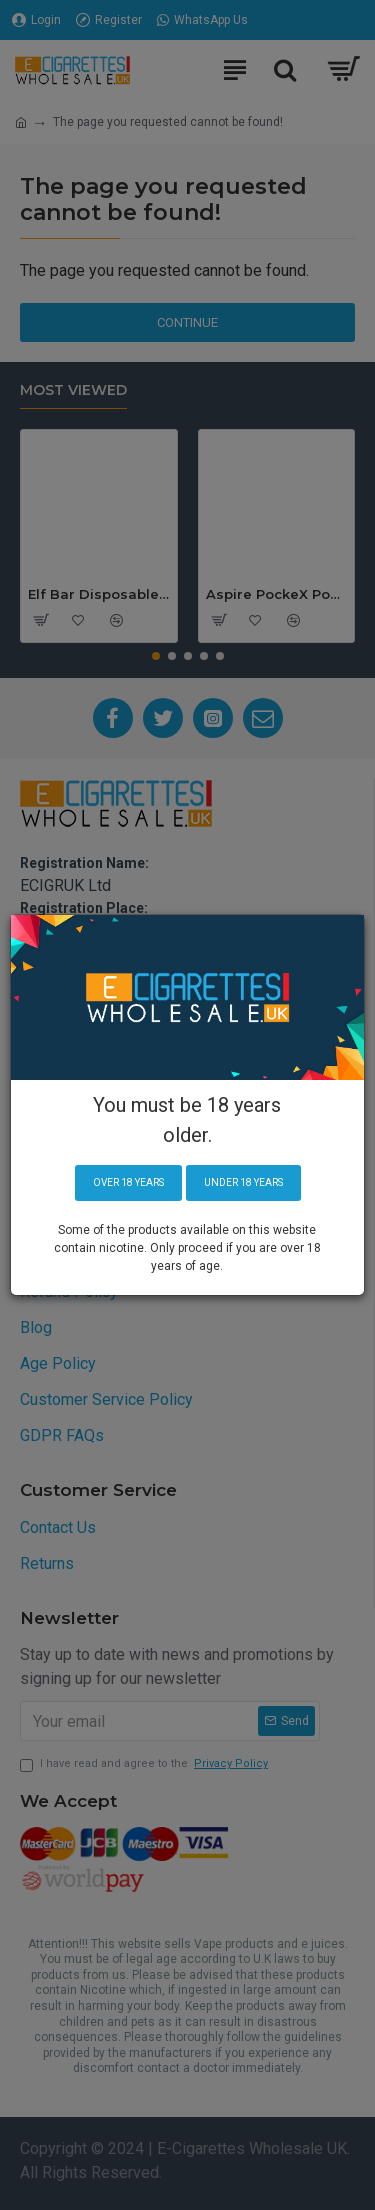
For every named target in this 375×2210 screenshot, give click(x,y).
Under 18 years (243, 1182)
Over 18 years (128, 1182)
